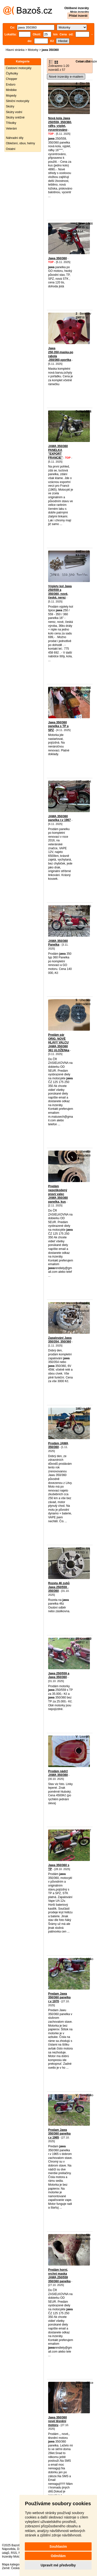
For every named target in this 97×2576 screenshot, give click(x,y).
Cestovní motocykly (18, 68)
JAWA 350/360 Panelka (58, 943)
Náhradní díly (14, 138)
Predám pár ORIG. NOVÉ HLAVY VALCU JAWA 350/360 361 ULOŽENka (58, 1042)
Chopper (11, 79)
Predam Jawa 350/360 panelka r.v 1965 (59, 2133)
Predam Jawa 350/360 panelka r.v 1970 (59, 1997)
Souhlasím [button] (58, 2546)
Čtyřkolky (12, 73)
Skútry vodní (14, 112)
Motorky (33, 50)
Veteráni (11, 128)
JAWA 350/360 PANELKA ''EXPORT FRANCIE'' (58, 451)
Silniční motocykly (17, 101)
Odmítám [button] (58, 2556)
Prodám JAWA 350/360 (58, 1445)
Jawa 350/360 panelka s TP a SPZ (58, 726)
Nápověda (8, 2549)
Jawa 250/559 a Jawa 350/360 (58, 1675)
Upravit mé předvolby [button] (58, 2565)
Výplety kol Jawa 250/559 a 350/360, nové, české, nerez (60, 592)
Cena (79, 61)
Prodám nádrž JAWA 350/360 (58, 1773)
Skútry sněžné (15, 117)
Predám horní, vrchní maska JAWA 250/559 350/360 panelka (59, 2275)
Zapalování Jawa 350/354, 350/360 (59, 1340)
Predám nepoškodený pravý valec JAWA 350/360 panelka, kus (58, 1194)
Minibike (11, 90)
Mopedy (11, 95)
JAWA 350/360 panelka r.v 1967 (59, 818)
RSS (14, 2553)
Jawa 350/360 (57, 258)
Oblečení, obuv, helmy (20, 143)
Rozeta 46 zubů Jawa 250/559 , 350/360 (58, 1587)
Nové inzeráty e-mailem (66, 76)
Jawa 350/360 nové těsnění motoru (57, 2421)
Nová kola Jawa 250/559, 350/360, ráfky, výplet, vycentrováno (60, 124)
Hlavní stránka (15, 50)
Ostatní (10, 149)
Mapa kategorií (11, 2564)
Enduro (10, 84)
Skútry (10, 106)
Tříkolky (11, 123)
